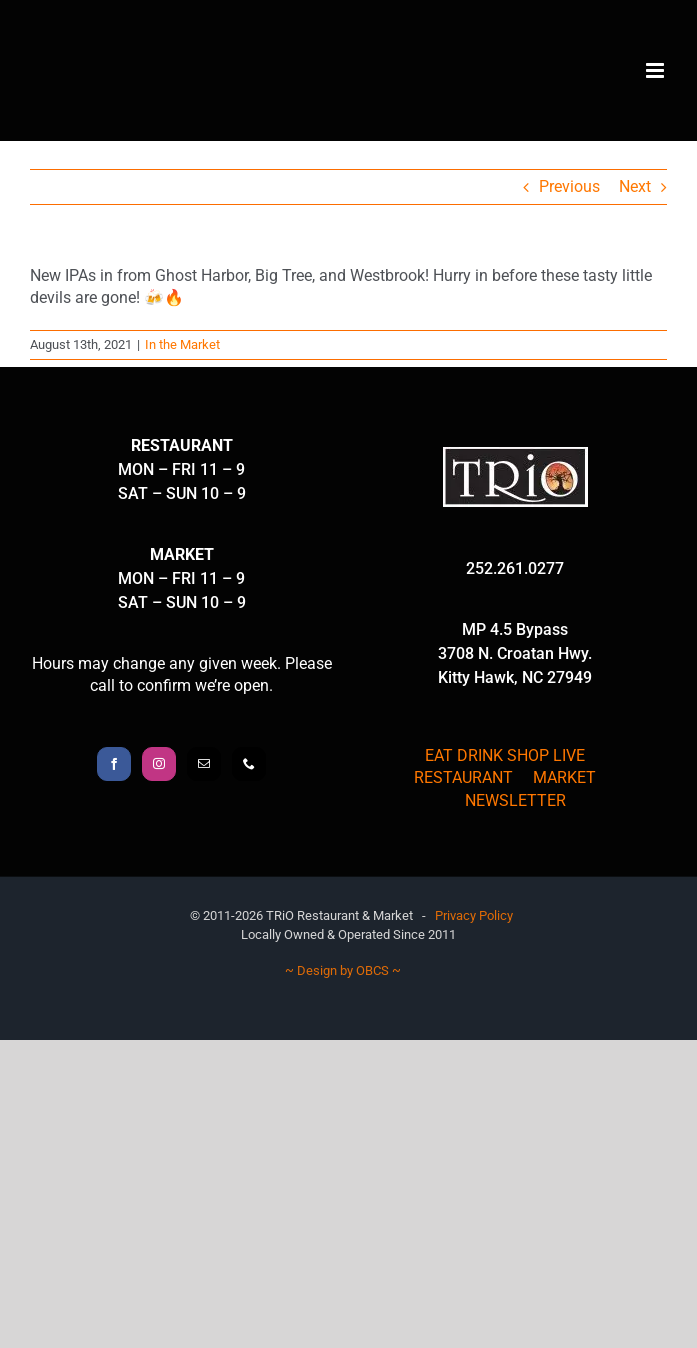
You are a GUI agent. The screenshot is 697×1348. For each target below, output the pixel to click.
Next (635, 186)
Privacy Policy (474, 915)
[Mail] (204, 764)
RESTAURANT (463, 777)
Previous (569, 186)
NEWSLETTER (515, 800)
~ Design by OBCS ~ (343, 970)
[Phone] (249, 764)
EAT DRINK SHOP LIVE (505, 755)
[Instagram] (159, 764)
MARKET (564, 777)
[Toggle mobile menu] (656, 70)
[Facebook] (114, 764)
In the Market (182, 344)
